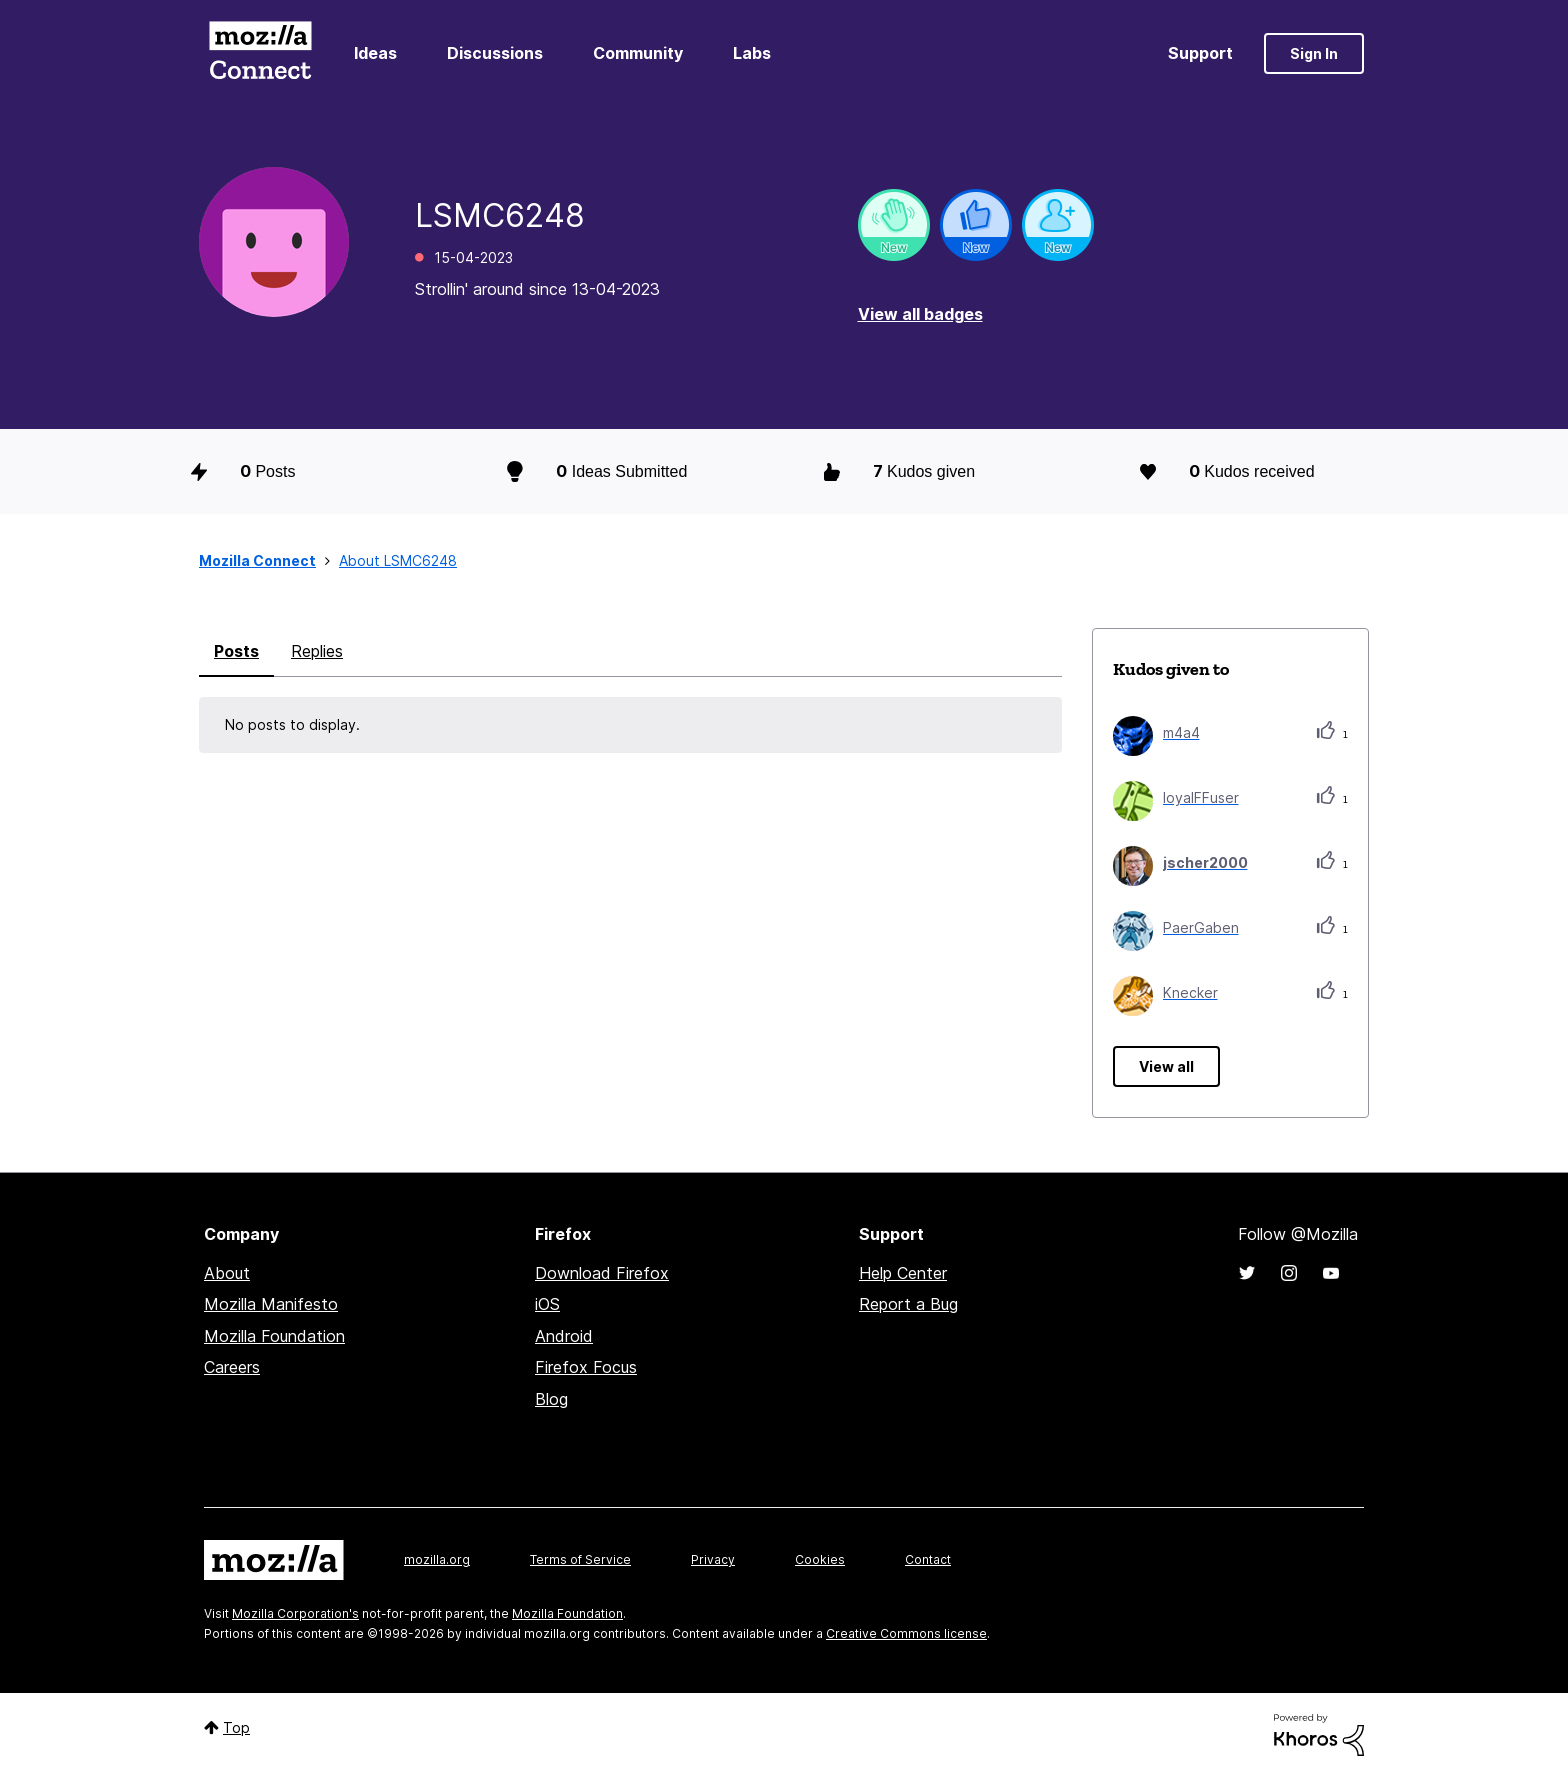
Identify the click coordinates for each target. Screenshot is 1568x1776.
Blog (551, 1399)
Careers (232, 1367)
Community (638, 53)
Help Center (903, 1273)
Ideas (375, 53)
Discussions (495, 53)
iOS (547, 1304)
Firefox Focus (586, 1367)
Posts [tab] (236, 651)
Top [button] (236, 1727)
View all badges (920, 314)
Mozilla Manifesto (271, 1304)
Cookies (820, 1559)
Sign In (1314, 53)
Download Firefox (602, 1273)
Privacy (713, 1559)
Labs (752, 53)
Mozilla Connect (260, 53)
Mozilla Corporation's (295, 1613)
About (227, 1273)
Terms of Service (580, 1559)
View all (1166, 1066)
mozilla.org (437, 1559)
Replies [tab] (317, 651)
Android (564, 1336)
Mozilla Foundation (274, 1336)
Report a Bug (908, 1304)
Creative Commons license (906, 1633)
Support (1200, 53)
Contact (928, 1559)
